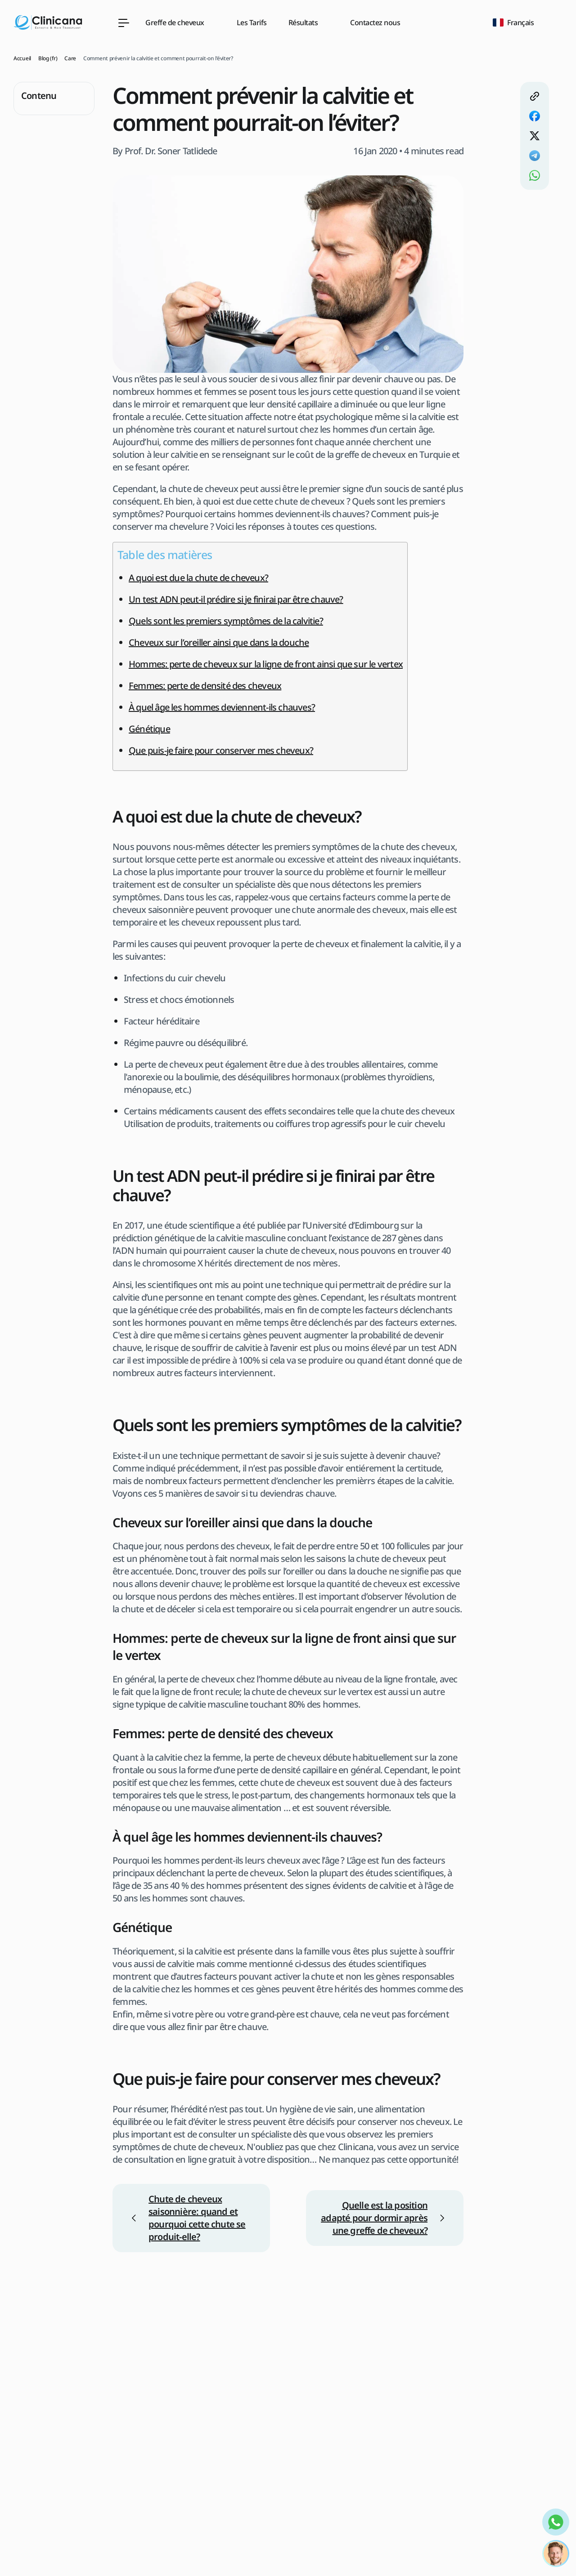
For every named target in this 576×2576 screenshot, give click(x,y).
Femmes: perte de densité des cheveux (205, 686)
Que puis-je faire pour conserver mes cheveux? (221, 750)
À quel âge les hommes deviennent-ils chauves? (222, 707)
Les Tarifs (252, 22)
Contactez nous (375, 22)
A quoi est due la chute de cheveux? (198, 578)
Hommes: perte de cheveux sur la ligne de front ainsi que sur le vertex (266, 664)
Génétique (149, 729)
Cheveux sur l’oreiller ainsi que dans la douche (219, 642)
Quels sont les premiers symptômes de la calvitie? (226, 621)
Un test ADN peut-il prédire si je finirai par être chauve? (236, 599)
